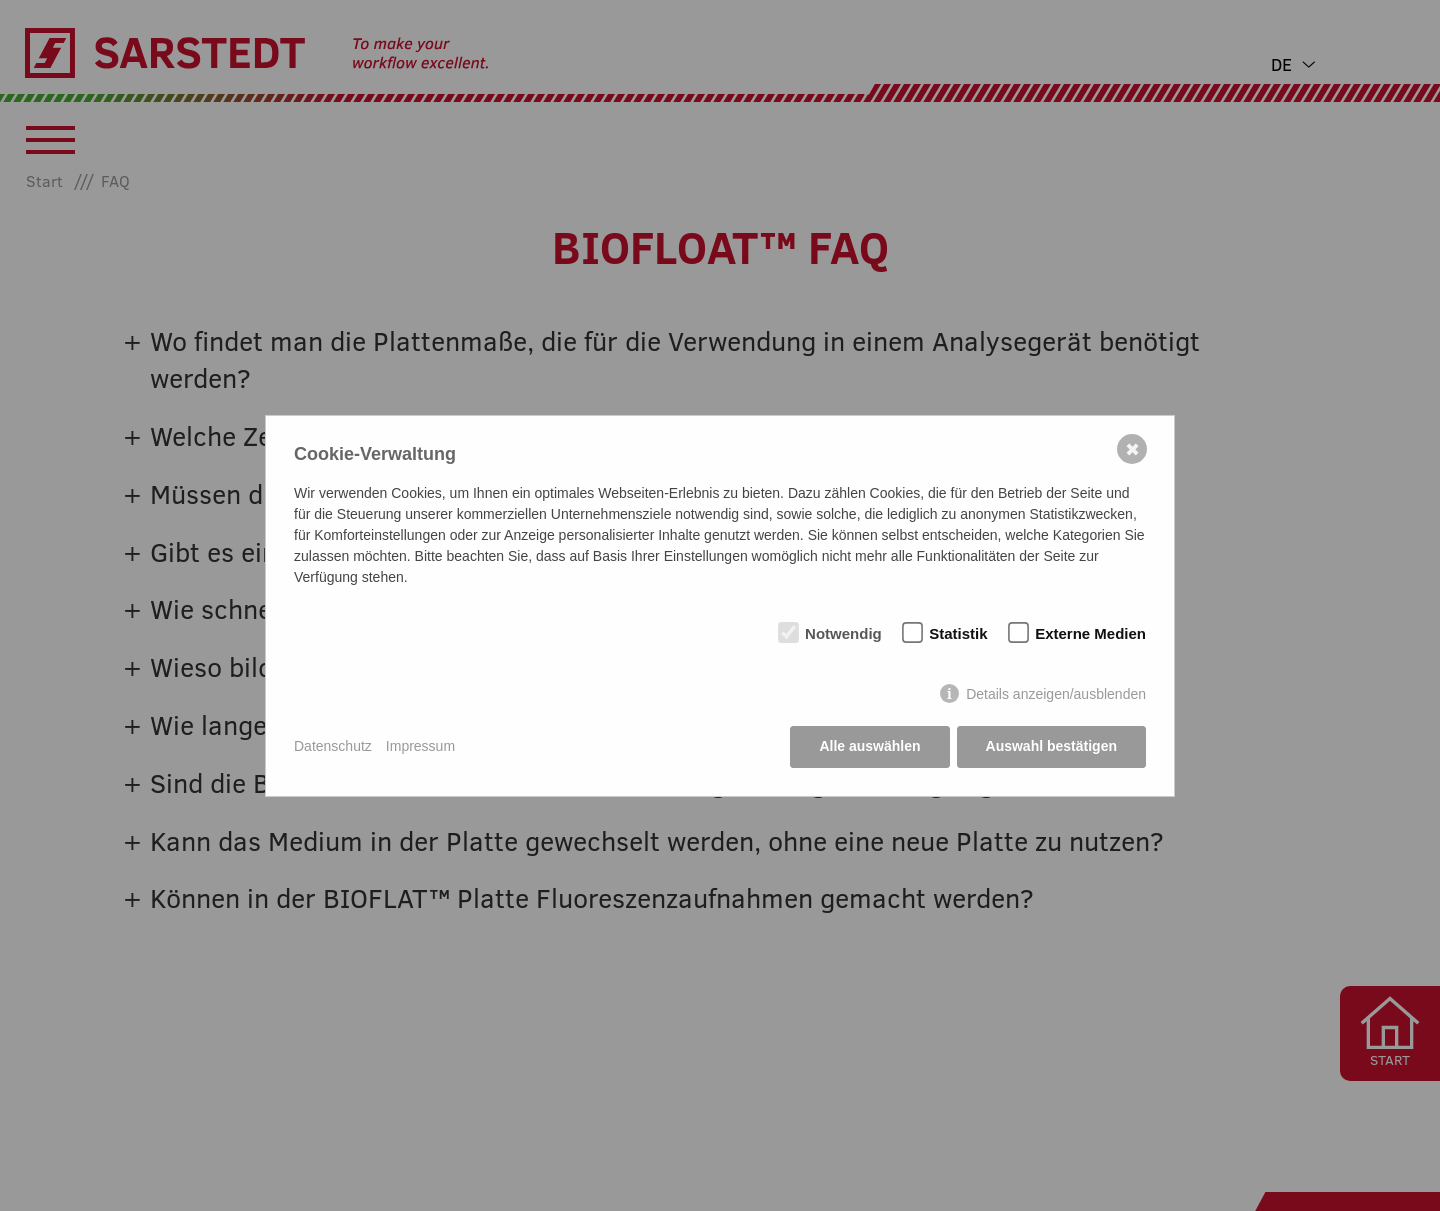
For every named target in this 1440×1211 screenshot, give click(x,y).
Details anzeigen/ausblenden (1056, 694)
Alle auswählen (869, 746)
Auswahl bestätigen (1051, 746)
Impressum (420, 746)
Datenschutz (333, 746)
